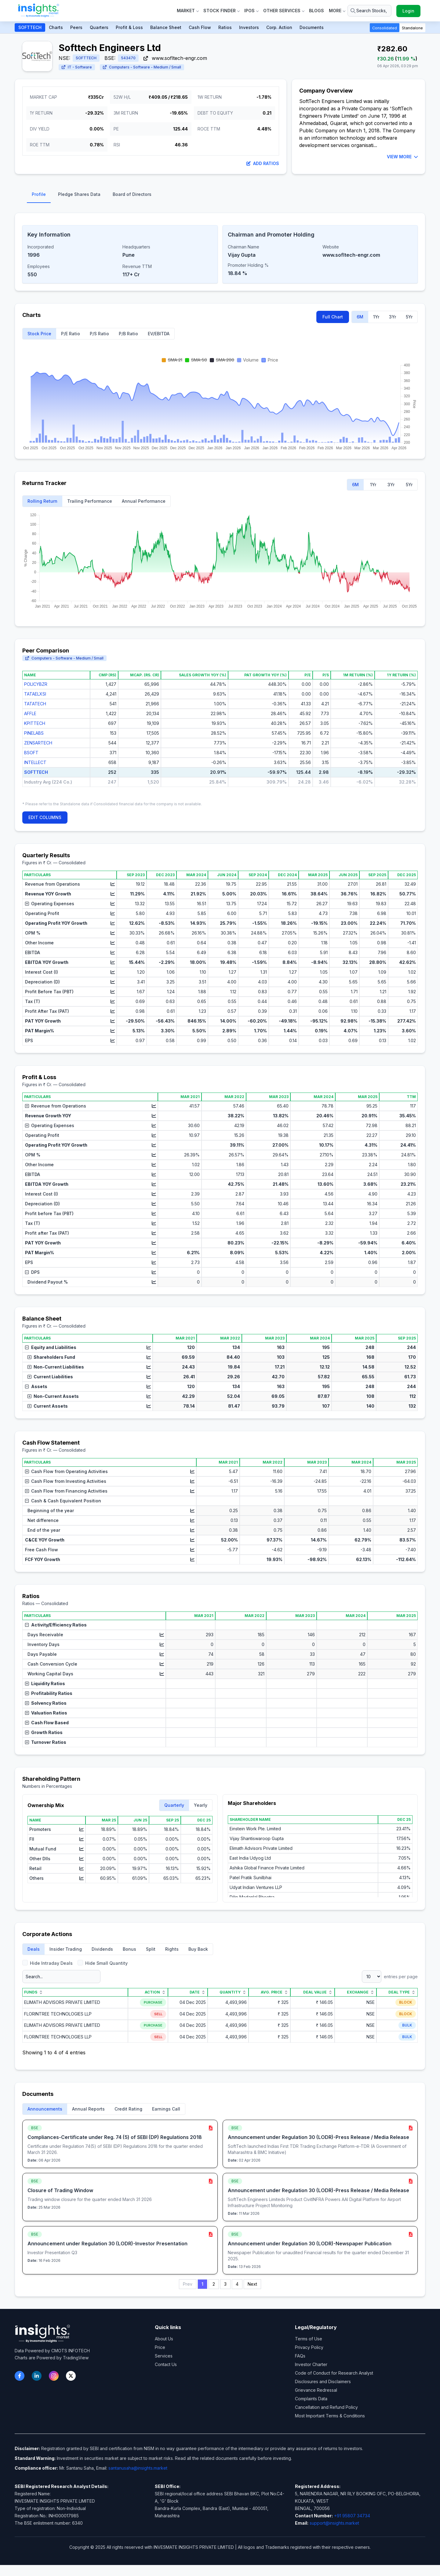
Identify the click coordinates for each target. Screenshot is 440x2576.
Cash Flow (200, 27)
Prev (187, 2284)
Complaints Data (311, 2398)
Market (187, 10)
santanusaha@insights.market (137, 2468)
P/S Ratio (99, 333)
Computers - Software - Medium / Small (142, 67)
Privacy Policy (309, 2347)
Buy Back (198, 1949)
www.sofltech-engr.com (175, 58)
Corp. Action (279, 27)
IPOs (251, 10)
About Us (164, 2338)
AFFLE (30, 713)
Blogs (316, 10)
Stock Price (39, 333)
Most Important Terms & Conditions (330, 2415)
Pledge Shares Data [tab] (79, 194)
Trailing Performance (89, 501)
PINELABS (34, 733)
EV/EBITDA (158, 333)
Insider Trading (65, 1949)
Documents (312, 27)
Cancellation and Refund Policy (326, 2407)
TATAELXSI (35, 693)
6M (360, 316)
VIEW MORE (402, 156)
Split (150, 1949)
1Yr (376, 316)
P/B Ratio (128, 333)
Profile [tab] (39, 194)
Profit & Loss (129, 27)
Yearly (200, 1805)
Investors (249, 27)
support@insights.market (334, 2523)
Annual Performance (143, 501)
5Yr (409, 316)
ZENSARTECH (38, 742)
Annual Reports (88, 2108)
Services (164, 2355)
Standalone (412, 28)
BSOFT (31, 752)
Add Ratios (262, 163)
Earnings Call (166, 2108)
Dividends (102, 1949)
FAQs (300, 2355)
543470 (128, 58)
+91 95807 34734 (352, 2515)
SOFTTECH (30, 27)
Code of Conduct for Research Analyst (334, 2373)
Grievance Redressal (316, 2390)
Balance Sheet (165, 27)
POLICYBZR (35, 684)
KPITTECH (34, 723)
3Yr (392, 316)
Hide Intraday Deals (47, 1963)
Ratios (225, 27)
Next (252, 2284)
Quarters (99, 27)
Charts (56, 27)
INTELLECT (35, 762)
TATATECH (35, 703)
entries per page (390, 1976)
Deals (33, 1949)
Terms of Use (308, 2338)
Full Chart (332, 316)
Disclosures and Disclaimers (323, 2381)
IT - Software (77, 67)
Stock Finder (221, 10)
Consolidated (384, 28)
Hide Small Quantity (103, 1963)
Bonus (129, 1949)
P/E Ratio (70, 333)
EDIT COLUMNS (44, 817)
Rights (172, 1949)
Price (160, 2347)
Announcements (44, 2108)
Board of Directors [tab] (132, 194)
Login (408, 10)
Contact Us (166, 2364)
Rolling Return (42, 501)
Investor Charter (311, 2364)
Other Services (283, 10)
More (337, 10)
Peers (76, 27)
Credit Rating (128, 2108)
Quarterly (174, 1805)
